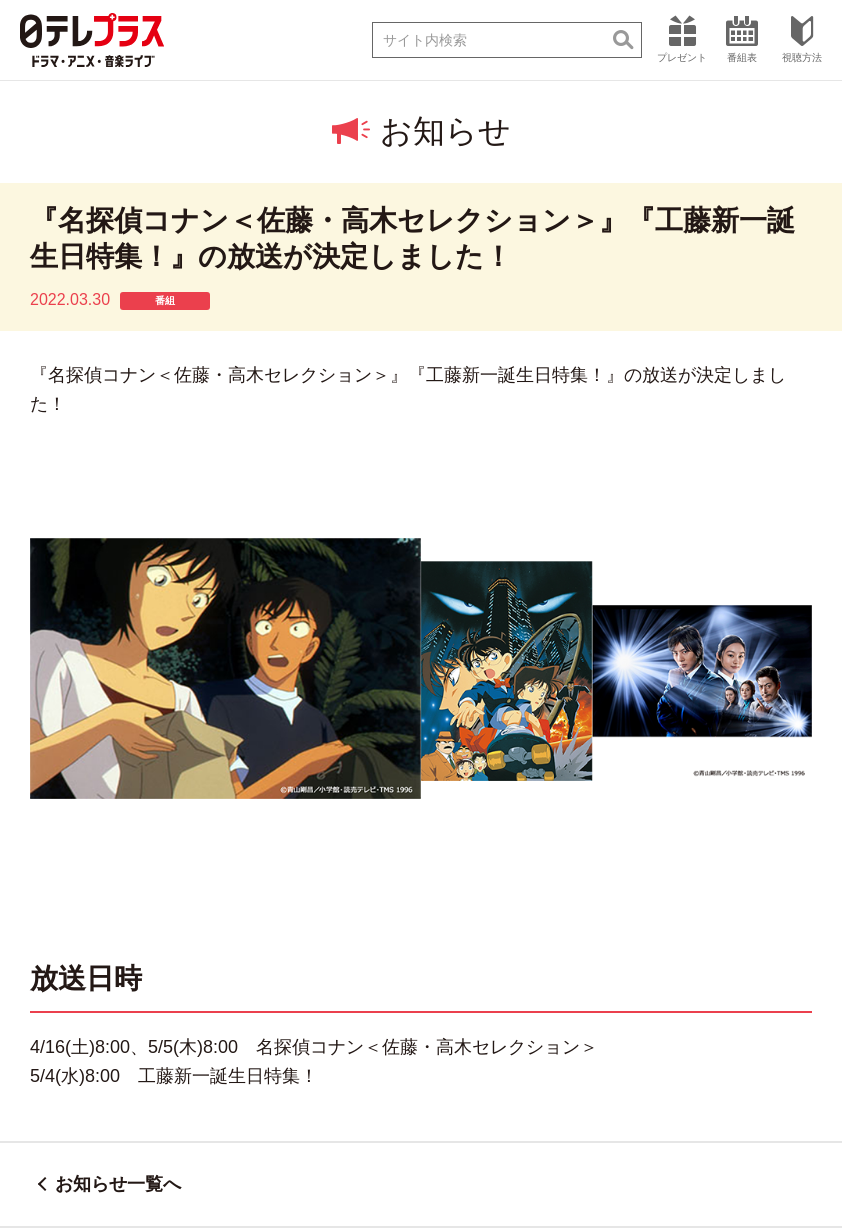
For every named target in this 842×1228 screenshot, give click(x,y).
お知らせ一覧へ (118, 1184)
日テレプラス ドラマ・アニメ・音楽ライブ (92, 40)
